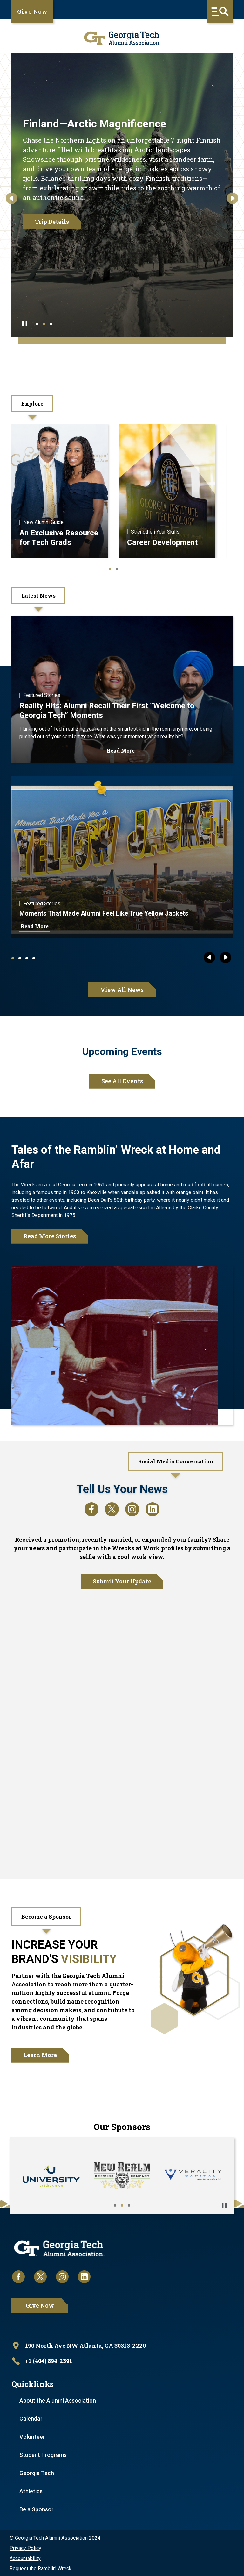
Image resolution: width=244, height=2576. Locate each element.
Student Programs (43, 2453)
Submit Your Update (122, 1582)
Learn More (40, 2055)
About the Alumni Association (57, 2399)
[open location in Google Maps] (122, 2344)
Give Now (32, 11)
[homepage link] (122, 38)
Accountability (25, 2557)
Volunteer (32, 2435)
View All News (122, 990)
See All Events (122, 1081)
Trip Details (52, 222)
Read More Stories (50, 1236)
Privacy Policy (25, 2547)
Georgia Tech (36, 2471)
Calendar (31, 2417)
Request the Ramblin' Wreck (40, 2567)
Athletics (31, 2490)
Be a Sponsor (36, 2508)
